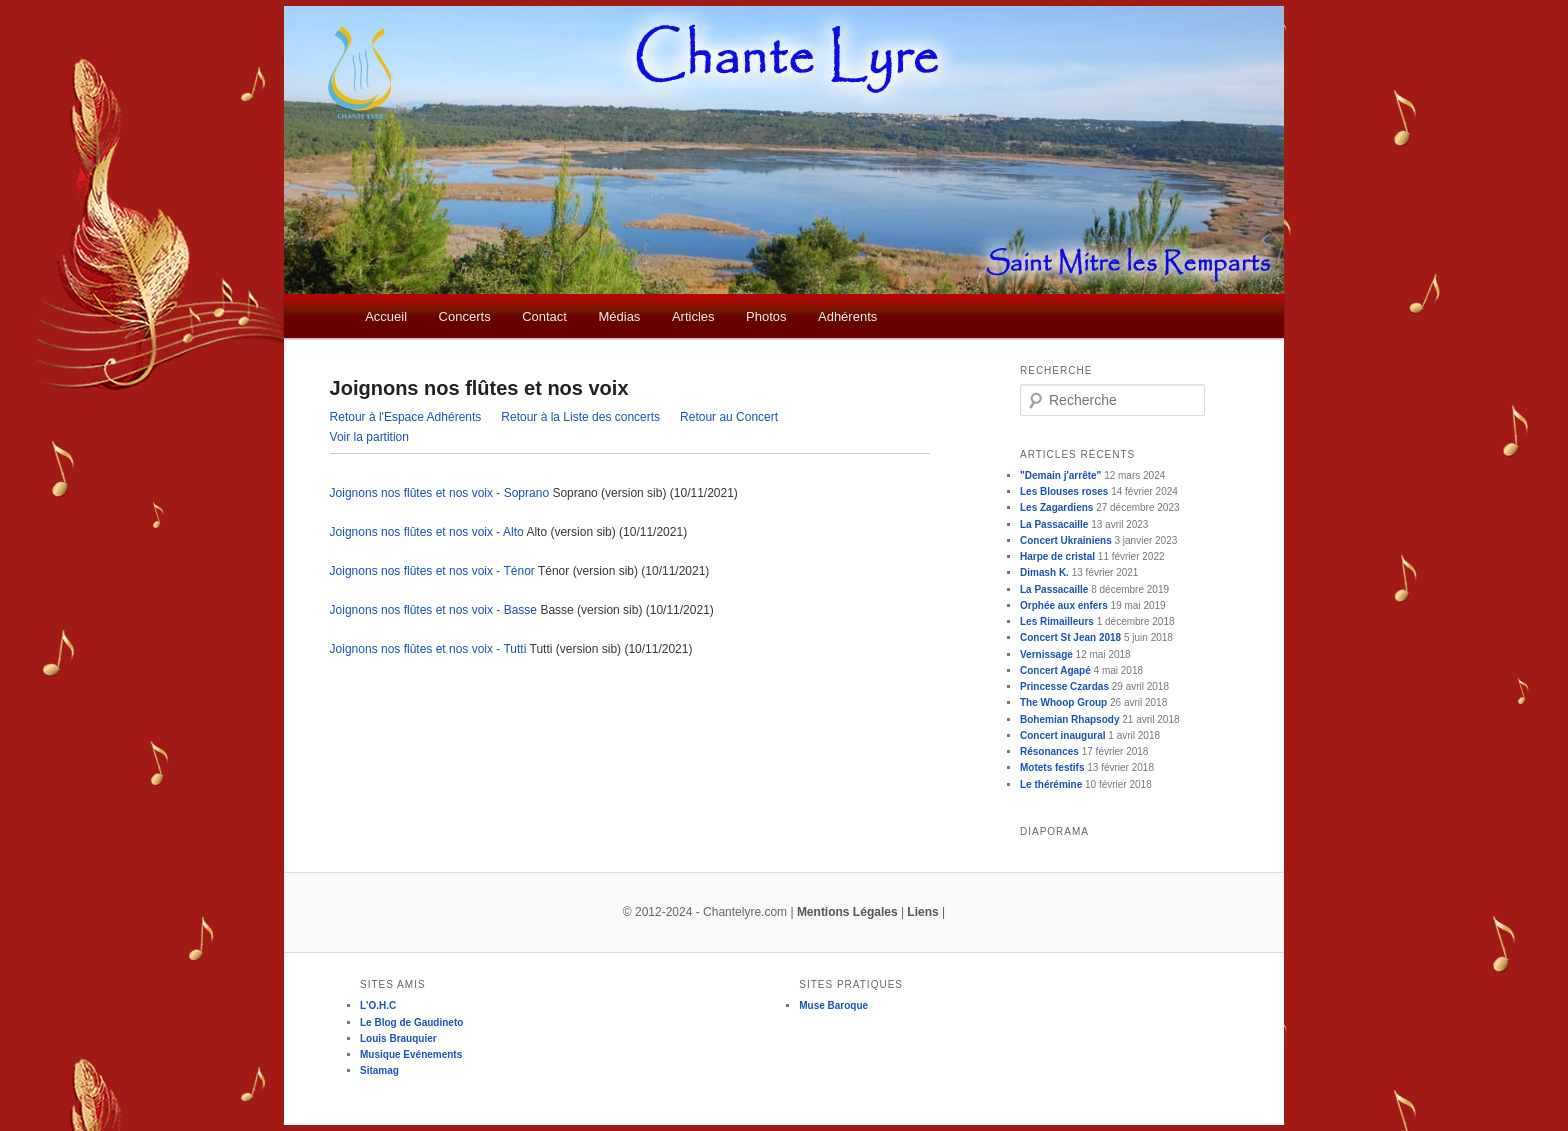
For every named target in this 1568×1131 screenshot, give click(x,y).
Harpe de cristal (1057, 556)
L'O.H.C (378, 1005)
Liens (922, 912)
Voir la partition (369, 437)
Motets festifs (1052, 767)
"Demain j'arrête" (1060, 475)
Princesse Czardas (1064, 686)
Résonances (1049, 751)
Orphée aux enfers (1064, 605)
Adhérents (847, 316)
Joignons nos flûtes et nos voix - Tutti (428, 649)
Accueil (386, 316)
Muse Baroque (833, 1005)
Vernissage (1046, 654)
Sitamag (379, 1070)
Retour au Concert (729, 417)
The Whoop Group (1063, 702)
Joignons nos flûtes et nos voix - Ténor (432, 571)
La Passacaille (1054, 524)
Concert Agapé (1055, 670)
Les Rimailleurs (1057, 621)
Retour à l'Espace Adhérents (406, 417)
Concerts (465, 316)
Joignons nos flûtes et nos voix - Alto (427, 532)
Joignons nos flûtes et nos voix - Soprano (439, 493)
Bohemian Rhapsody (1069, 719)
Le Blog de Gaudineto (411, 1022)
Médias (619, 316)
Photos (766, 316)
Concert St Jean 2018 (1070, 637)
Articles (693, 316)
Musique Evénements (411, 1054)
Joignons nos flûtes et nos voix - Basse (433, 610)
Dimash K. (1044, 572)
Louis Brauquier (398, 1038)
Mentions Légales (847, 912)
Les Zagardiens (1056, 507)
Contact (544, 316)
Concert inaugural (1063, 735)
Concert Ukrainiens (1066, 540)
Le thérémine (1051, 784)
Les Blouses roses (1064, 491)
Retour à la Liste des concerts (580, 417)
